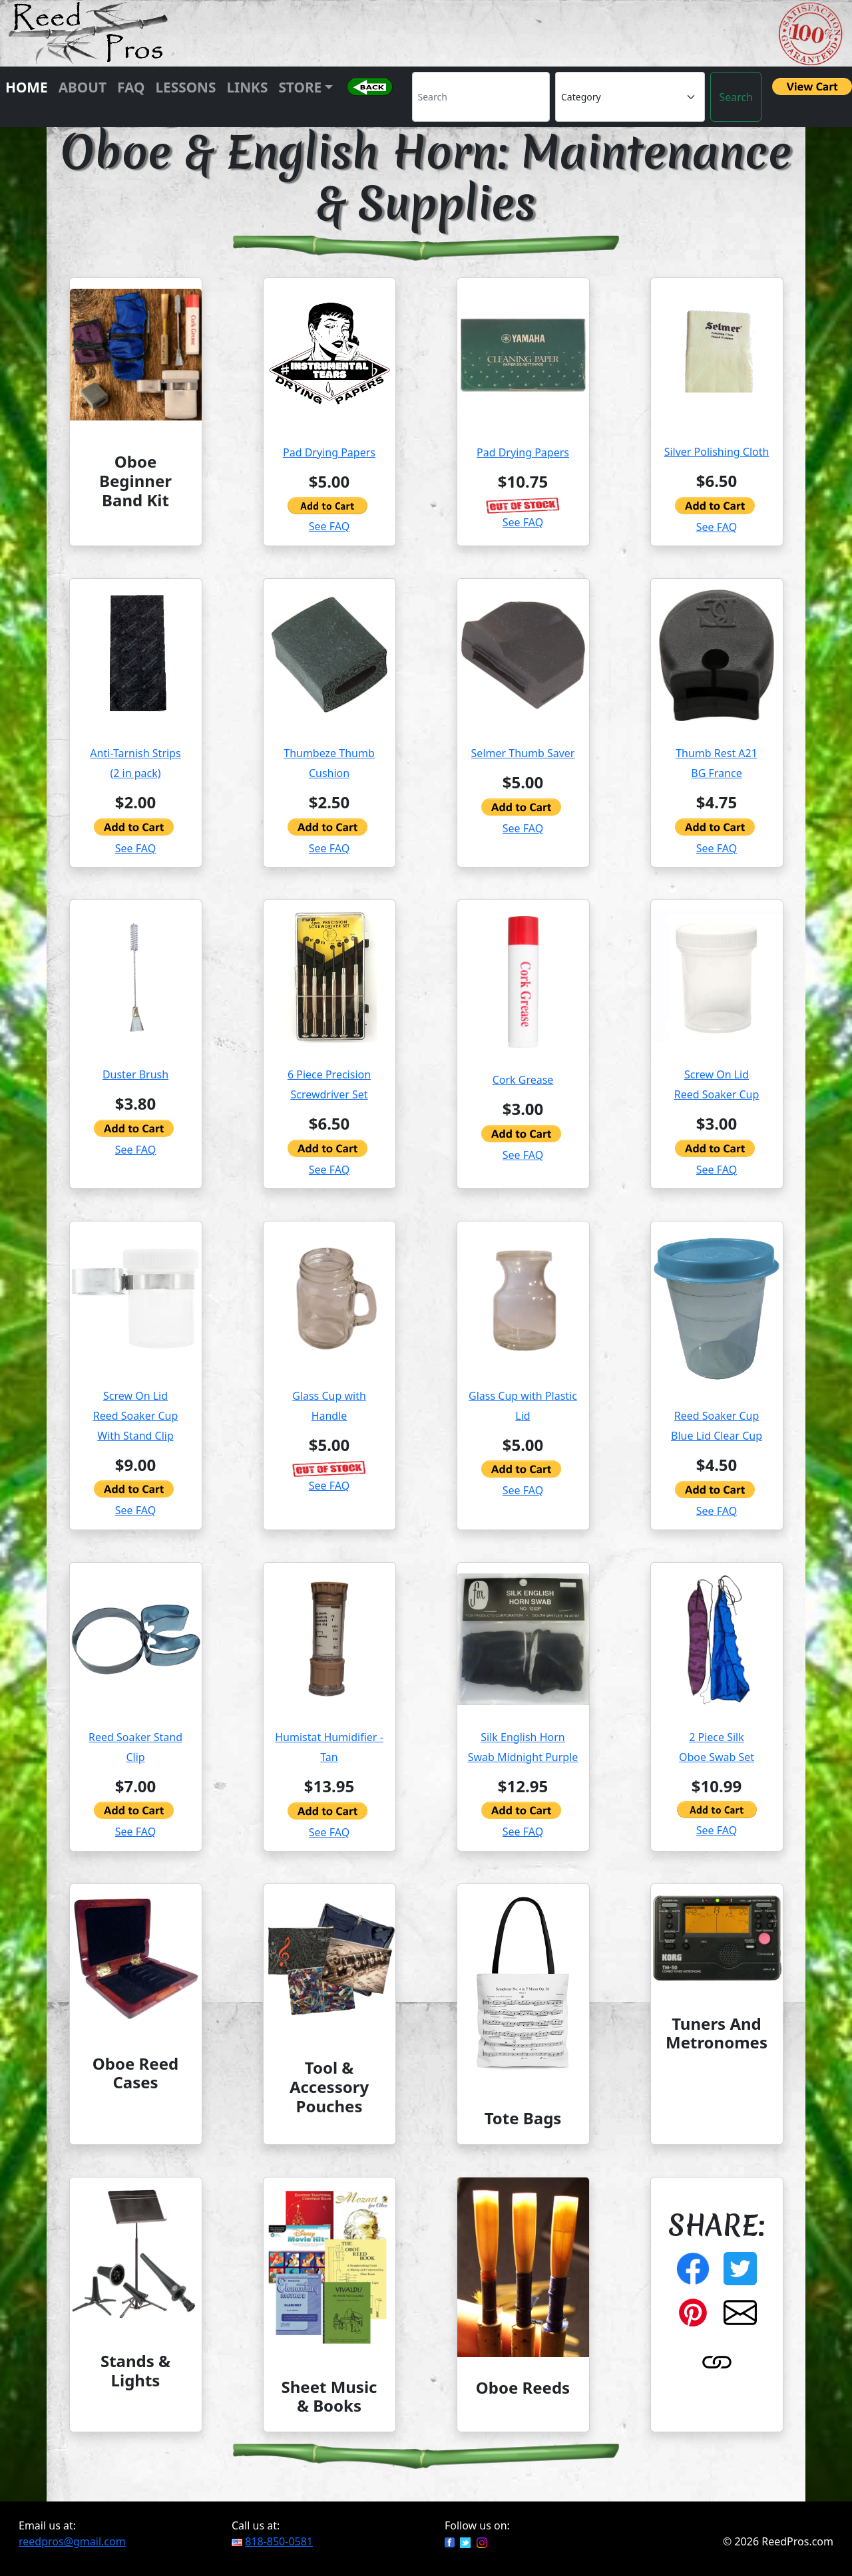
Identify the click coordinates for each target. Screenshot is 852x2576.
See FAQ (329, 526)
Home (26, 87)
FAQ (130, 87)
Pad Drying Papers (329, 452)
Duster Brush (135, 1074)
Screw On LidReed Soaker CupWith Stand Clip (135, 1415)
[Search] (481, 97)
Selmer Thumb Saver (523, 753)
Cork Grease (523, 1079)
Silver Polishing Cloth (716, 451)
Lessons (185, 87)
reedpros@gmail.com (72, 2541)
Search (736, 97)
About (82, 87)
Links (247, 87)
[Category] (630, 97)
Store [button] (299, 87)
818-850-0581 (279, 2541)
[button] (369, 97)
